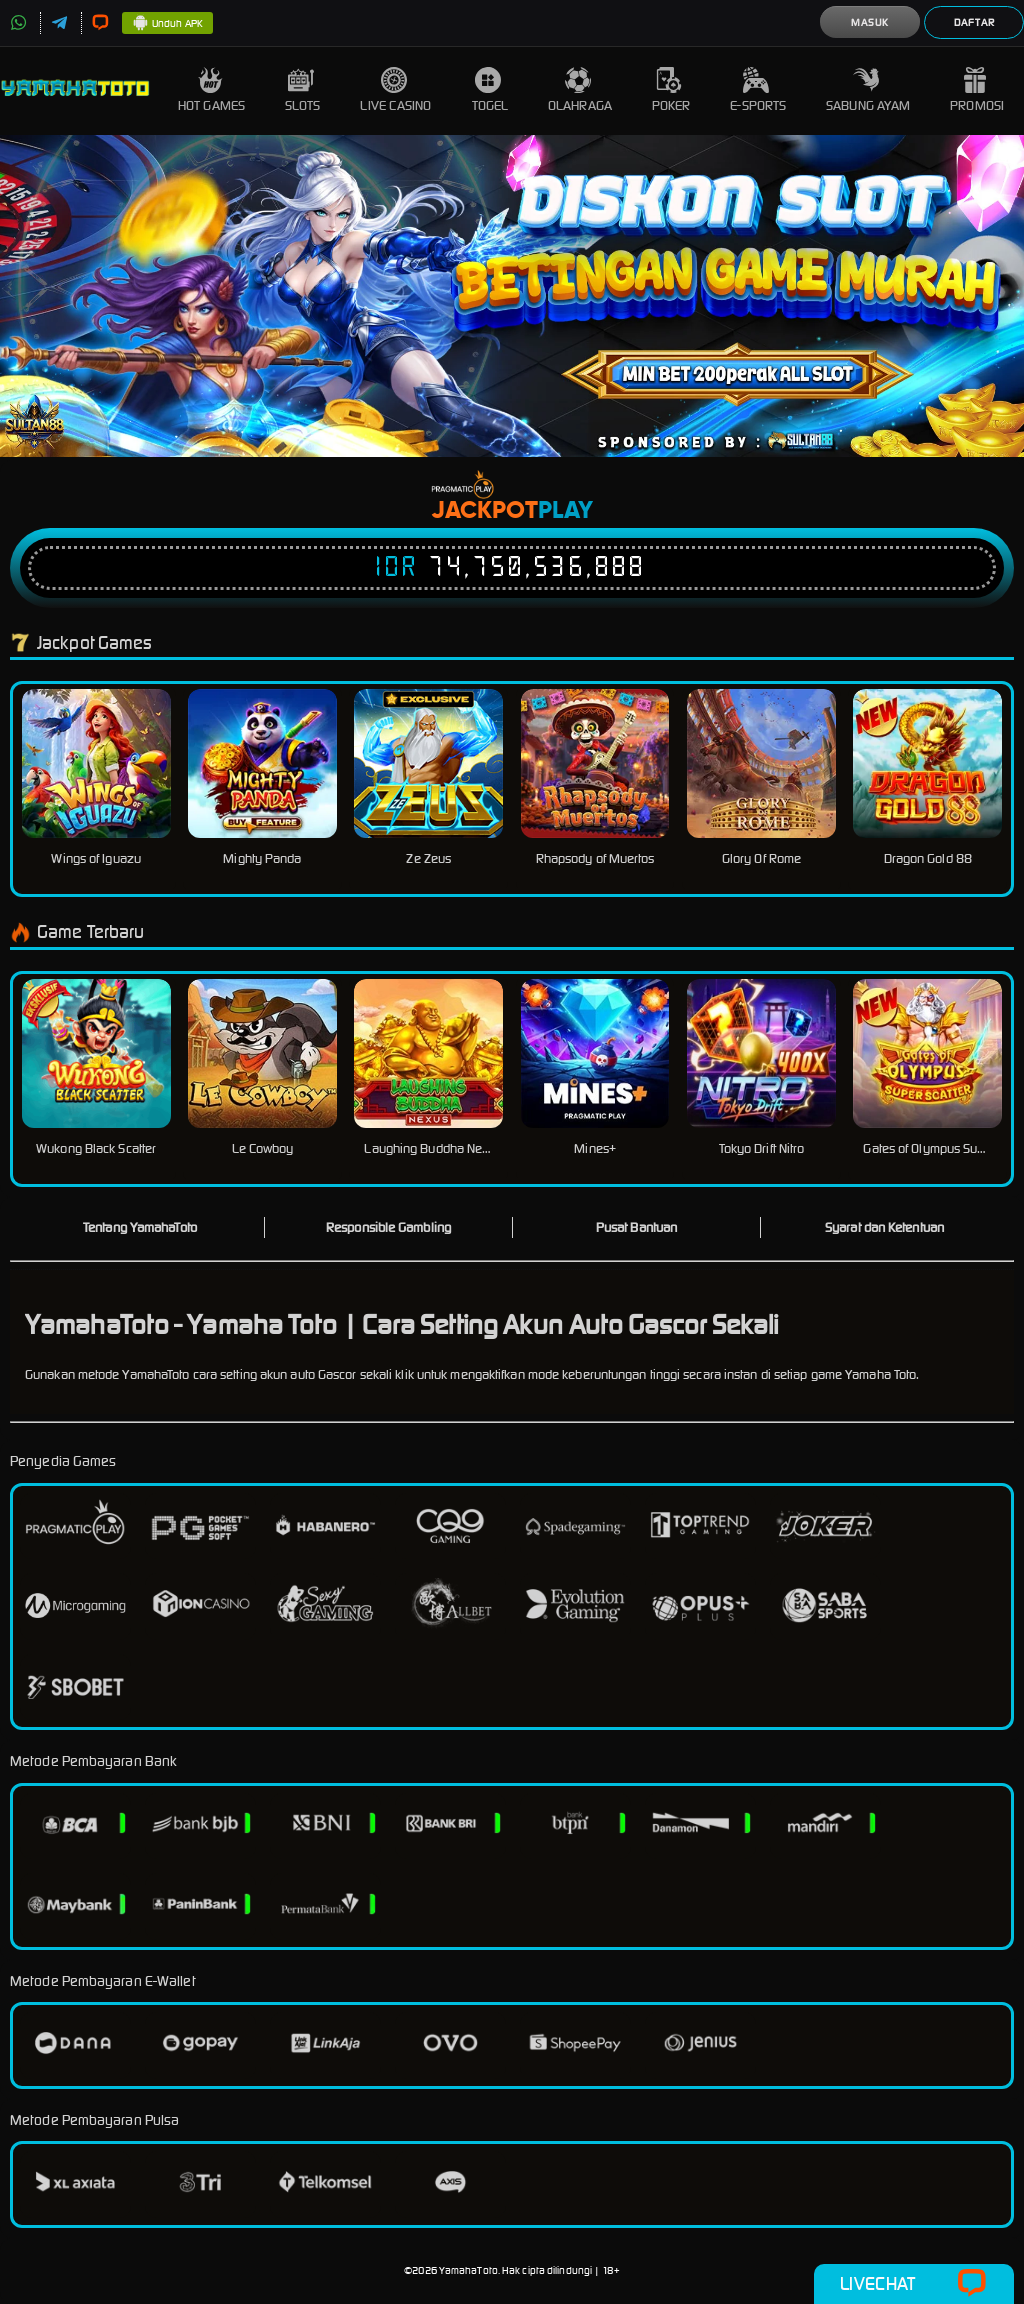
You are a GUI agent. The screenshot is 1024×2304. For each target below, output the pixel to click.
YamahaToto (468, 2270)
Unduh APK (167, 24)
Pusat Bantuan (636, 1227)
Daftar (974, 22)
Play (565, 511)
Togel (490, 90)
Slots (303, 90)
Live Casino (395, 90)
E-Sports (758, 90)
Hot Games (211, 90)
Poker (671, 90)
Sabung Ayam (868, 90)
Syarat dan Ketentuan (884, 1227)
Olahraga (580, 90)
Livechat (913, 2284)
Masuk (870, 22)
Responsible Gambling (388, 1227)
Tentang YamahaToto (140, 1227)
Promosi (977, 90)
